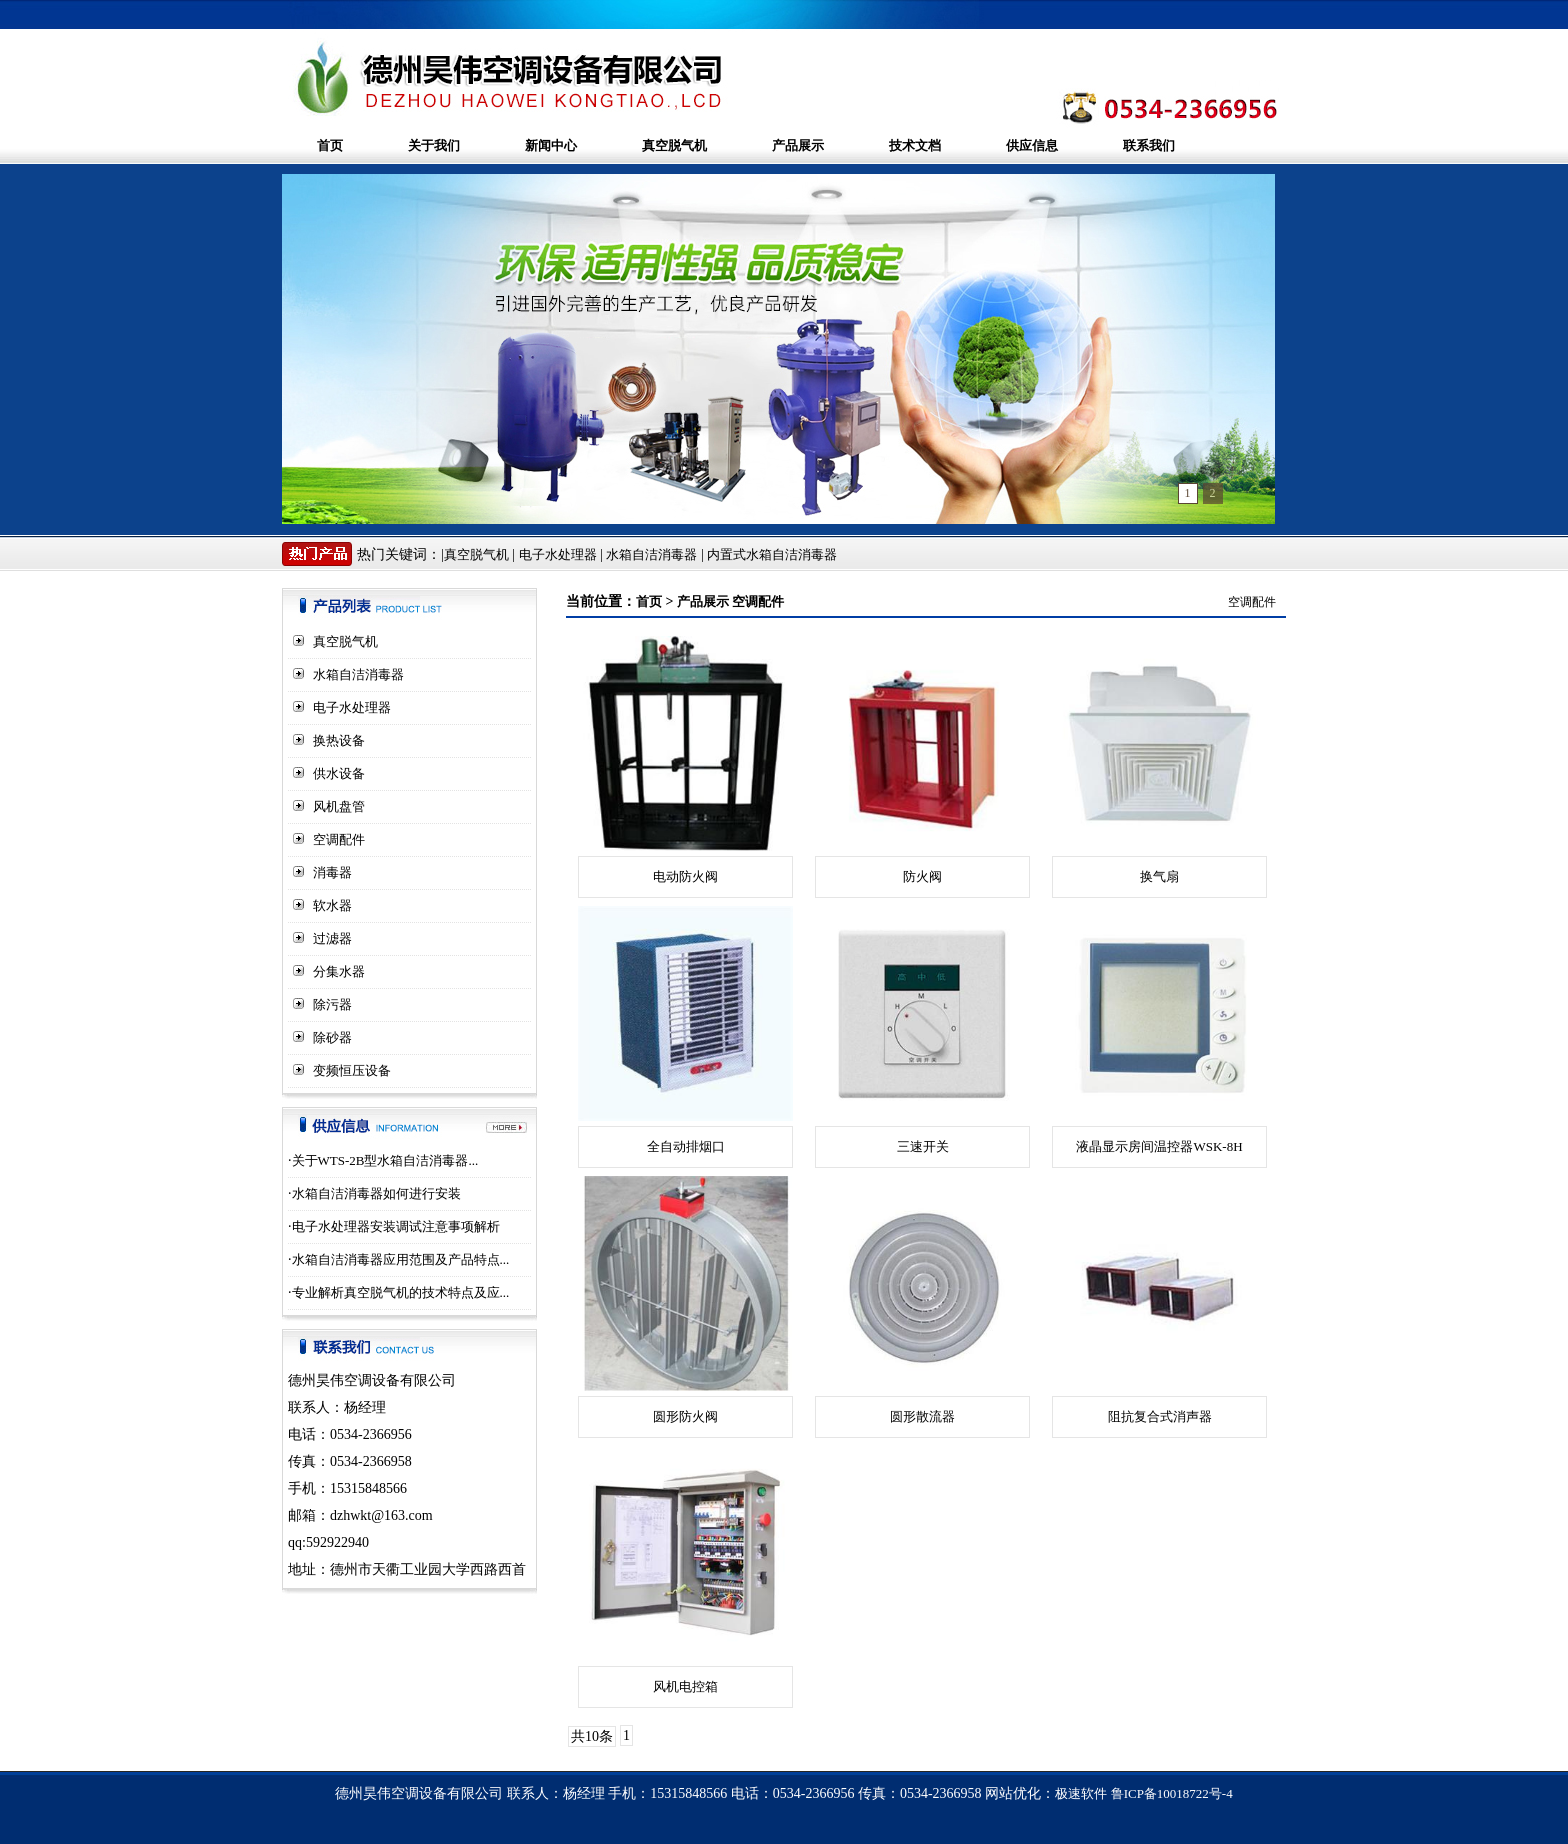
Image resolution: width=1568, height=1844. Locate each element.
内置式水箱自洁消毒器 (772, 554)
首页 (330, 145)
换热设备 (339, 740)
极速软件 (1081, 1793)
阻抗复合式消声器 (1160, 1416)
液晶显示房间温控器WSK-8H (1159, 1146)
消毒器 (332, 872)
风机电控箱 (685, 1686)
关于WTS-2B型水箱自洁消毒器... (385, 1160)
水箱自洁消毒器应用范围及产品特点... (401, 1259)
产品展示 (798, 145)
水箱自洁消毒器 (651, 554)
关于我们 (434, 145)
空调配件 (339, 839)
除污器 (332, 1004)
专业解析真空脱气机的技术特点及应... (401, 1292)
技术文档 (915, 145)
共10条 (592, 1736)
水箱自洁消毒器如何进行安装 (376, 1193)
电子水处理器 (558, 554)
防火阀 (922, 876)
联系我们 (1149, 145)
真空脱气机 (674, 145)
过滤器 (332, 938)
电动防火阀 (685, 876)
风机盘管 (339, 806)
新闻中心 (551, 145)
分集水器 (339, 971)
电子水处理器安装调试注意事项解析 (396, 1226)
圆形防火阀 (685, 1416)
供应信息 (1032, 145)
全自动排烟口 (686, 1146)
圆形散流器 (922, 1416)
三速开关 (923, 1146)
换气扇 (1159, 876)
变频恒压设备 (352, 1070)
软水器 (332, 905)
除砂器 (332, 1037)
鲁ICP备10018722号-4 (1172, 1793)
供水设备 (339, 773)
